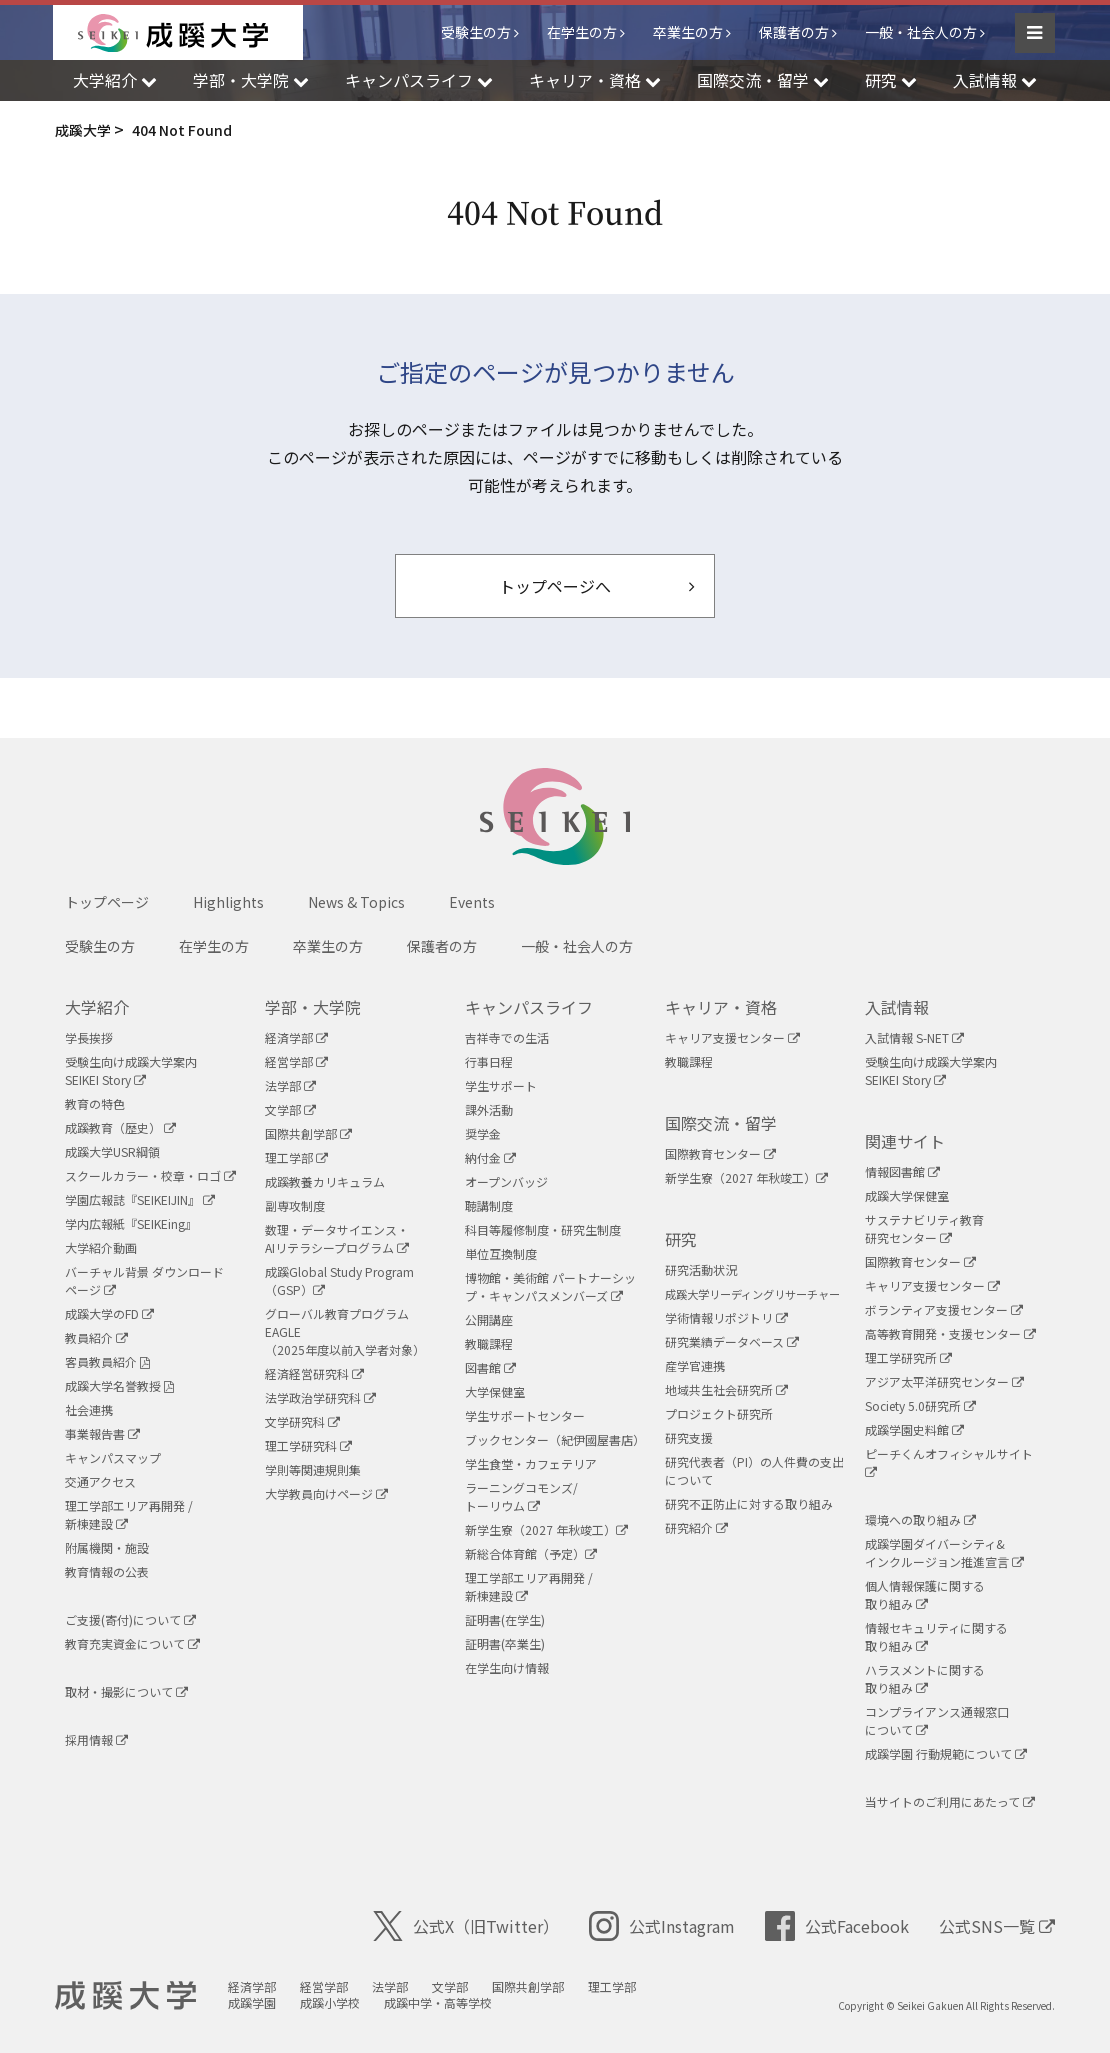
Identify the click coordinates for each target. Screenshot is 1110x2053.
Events (472, 902)
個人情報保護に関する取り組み (925, 1594)
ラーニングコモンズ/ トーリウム (521, 1496)
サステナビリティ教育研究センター (924, 1228)
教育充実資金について (132, 1643)
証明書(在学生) (505, 1619)
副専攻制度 (295, 1205)
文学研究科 (302, 1421)
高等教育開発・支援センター (950, 1333)
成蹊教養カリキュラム (325, 1181)
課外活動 (489, 1109)
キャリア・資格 (721, 1007)
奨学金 (483, 1133)
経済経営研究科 (314, 1373)
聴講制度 (489, 1205)
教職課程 (489, 1343)
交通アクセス (100, 1481)
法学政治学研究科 (320, 1397)
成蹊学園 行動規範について (946, 1753)
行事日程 (489, 1061)
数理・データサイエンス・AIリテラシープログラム (337, 1238)
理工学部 (296, 1157)
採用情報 (96, 1739)
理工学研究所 (908, 1357)
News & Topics (356, 902)
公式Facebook (837, 1926)
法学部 (290, 1085)
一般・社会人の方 (921, 32)
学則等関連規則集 (313, 1469)
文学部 (290, 1109)
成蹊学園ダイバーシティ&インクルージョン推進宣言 (944, 1552)
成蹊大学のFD (109, 1313)
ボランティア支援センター (944, 1309)
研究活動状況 (701, 1269)
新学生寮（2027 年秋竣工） (546, 1529)
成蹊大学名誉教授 (119, 1385)
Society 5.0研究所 (920, 1405)
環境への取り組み (920, 1519)
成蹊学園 (252, 2002)
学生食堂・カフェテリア (531, 1463)
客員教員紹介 (107, 1361)
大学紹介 (97, 1007)
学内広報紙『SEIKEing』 (131, 1223)
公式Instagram (662, 1926)
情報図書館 (902, 1171)
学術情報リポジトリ (726, 1317)
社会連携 (89, 1409)
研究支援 (689, 1437)
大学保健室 (495, 1391)
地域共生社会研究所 (726, 1389)
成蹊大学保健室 (907, 1195)
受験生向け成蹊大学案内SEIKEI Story (131, 1070)
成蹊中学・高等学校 (438, 2002)
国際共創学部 (308, 1133)
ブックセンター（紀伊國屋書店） (555, 1439)
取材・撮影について (126, 1691)
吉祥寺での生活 (507, 1037)
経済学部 (296, 1037)
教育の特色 (95, 1103)
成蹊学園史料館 (914, 1429)
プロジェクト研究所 (719, 1413)
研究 (681, 1239)
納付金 (490, 1157)
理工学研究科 (308, 1445)
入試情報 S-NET (914, 1037)
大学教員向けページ (326, 1493)
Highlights (228, 902)
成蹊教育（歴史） (120, 1127)
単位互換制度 (501, 1253)
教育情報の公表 (107, 1571)
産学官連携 (695, 1365)
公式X (466, 1926)
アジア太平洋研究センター (944, 1381)
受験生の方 (476, 32)
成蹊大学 (125, 1996)
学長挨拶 (89, 1037)
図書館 (490, 1367)
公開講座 (489, 1319)
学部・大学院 (313, 1007)
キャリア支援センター (732, 1037)
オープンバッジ (506, 1181)
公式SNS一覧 (997, 1926)
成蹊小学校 (330, 2002)
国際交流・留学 (721, 1123)
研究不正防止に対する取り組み (749, 1503)
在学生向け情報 (507, 1667)
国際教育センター (720, 1153)
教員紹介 (96, 1337)
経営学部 (296, 1061)
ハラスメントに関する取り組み (925, 1678)
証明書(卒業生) (505, 1643)
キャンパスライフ (529, 1007)
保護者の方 (794, 32)
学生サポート (501, 1085)
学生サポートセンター (525, 1415)
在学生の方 (582, 32)
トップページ (107, 902)
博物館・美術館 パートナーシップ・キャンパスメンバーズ (550, 1286)
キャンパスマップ (113, 1457)
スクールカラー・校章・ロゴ (150, 1175)
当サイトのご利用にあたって (950, 1801)
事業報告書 (102, 1433)
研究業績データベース (732, 1341)
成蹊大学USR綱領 (112, 1151)
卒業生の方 (688, 32)
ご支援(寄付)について (130, 1619)
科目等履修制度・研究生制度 (543, 1229)
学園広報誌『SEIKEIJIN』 (140, 1199)
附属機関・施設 (107, 1547)
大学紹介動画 (101, 1247)
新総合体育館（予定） (531, 1553)
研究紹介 (696, 1527)
